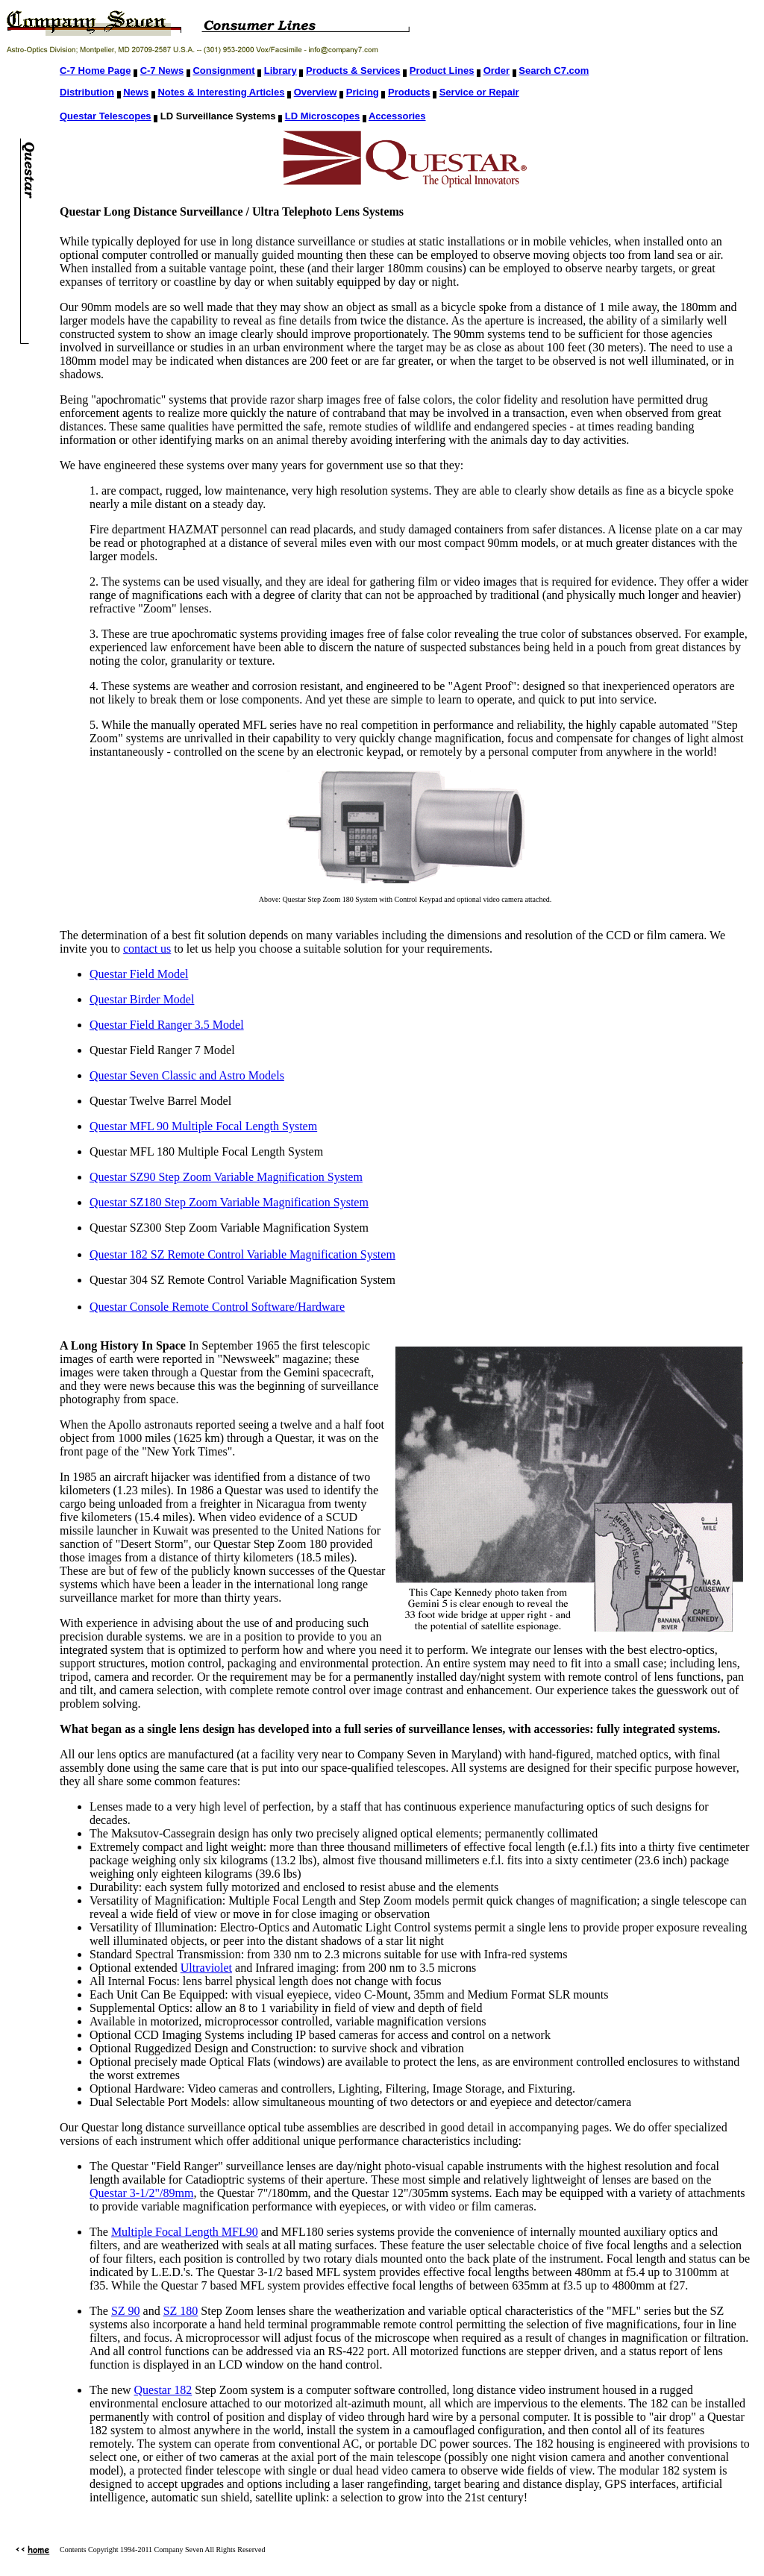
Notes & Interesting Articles (220, 92)
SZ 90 (125, 2310)
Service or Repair (479, 92)
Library (280, 70)
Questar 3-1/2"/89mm (141, 2193)
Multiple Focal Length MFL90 (184, 2231)
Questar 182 (163, 2390)
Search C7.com (554, 70)
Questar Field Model (139, 974)
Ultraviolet (206, 1967)
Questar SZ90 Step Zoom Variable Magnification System (226, 1177)
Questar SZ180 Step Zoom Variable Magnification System (229, 1202)
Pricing (362, 92)
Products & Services (353, 70)
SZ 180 (180, 2310)
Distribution (87, 92)
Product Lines (442, 70)
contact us (147, 948)
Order (496, 70)
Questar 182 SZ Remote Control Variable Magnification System (242, 1254)
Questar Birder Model (142, 999)
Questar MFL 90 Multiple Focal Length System (203, 1126)
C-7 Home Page (95, 70)
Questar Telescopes (105, 116)
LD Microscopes (322, 116)
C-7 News (162, 70)
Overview (315, 92)
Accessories (397, 116)
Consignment (223, 70)
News (135, 92)
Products (409, 92)
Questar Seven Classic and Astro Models (187, 1075)
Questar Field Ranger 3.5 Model (167, 1024)
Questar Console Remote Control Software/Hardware (217, 1306)
